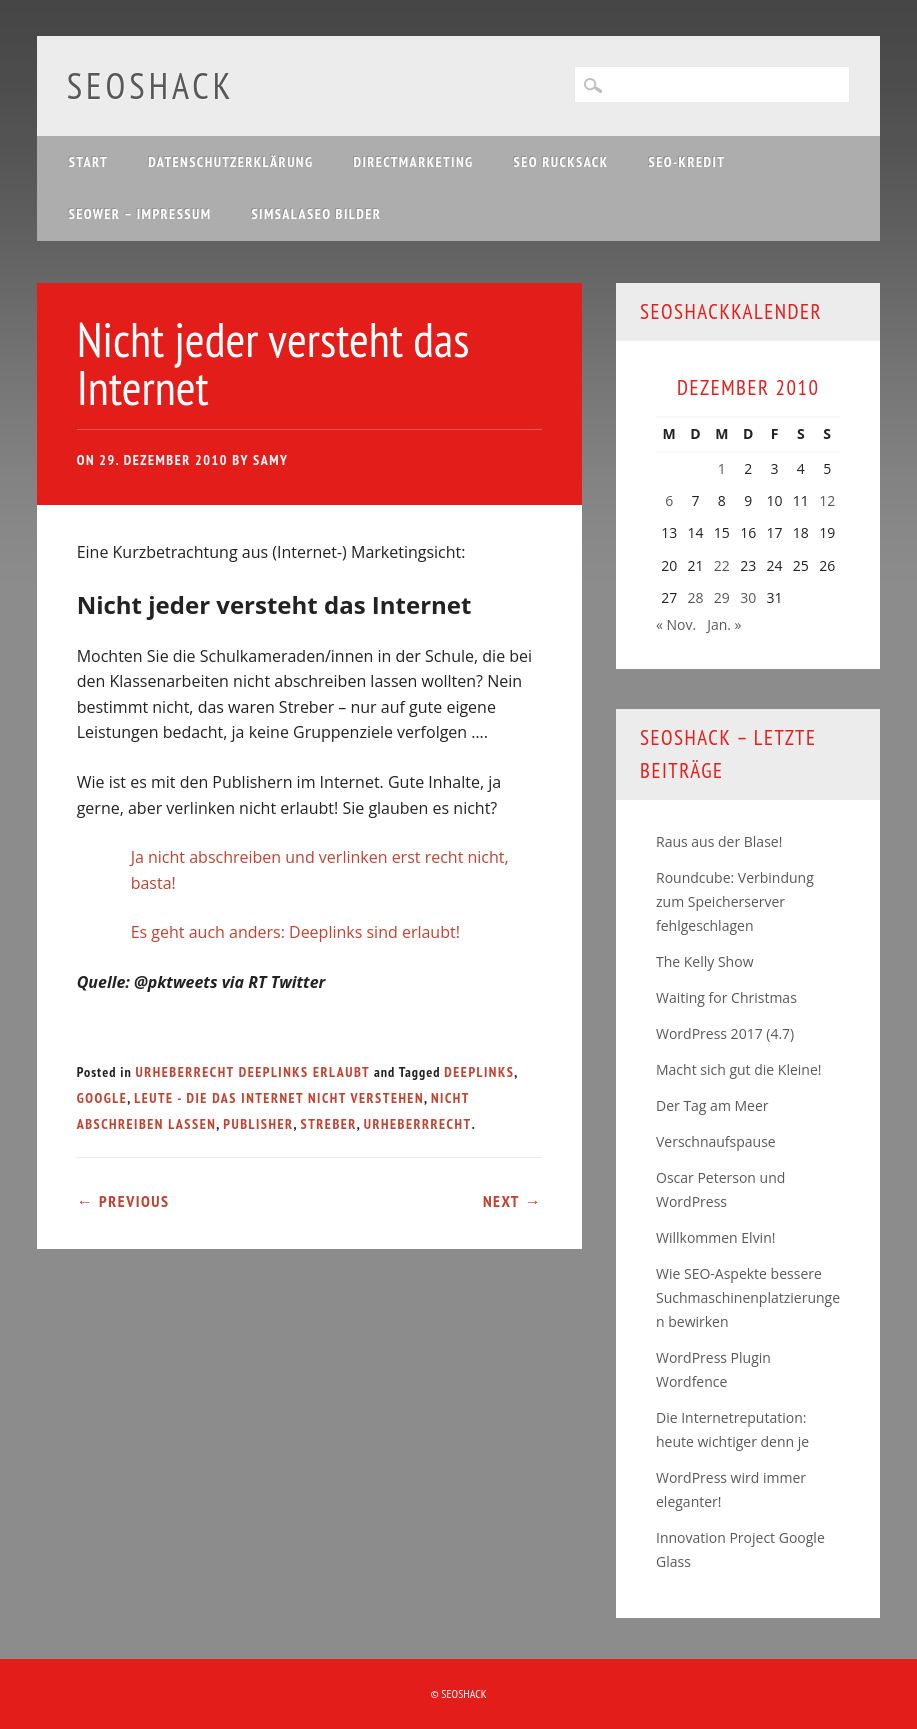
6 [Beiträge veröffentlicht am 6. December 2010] (669, 500)
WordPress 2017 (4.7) (725, 1033)
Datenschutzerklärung (230, 162)
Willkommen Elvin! (715, 1237)
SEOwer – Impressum (140, 214)
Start (89, 162)
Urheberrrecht (418, 1124)
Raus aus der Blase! (719, 841)
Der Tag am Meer (712, 1105)
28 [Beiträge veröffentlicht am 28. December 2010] (695, 597)
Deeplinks (479, 1072)
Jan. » (724, 624)
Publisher (258, 1124)
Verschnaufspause (716, 1141)
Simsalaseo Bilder (316, 214)
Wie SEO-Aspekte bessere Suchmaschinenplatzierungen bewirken (748, 1297)
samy (270, 460)
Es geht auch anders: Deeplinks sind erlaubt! (295, 932)
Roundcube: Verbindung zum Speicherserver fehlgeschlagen (735, 901)
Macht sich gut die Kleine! (738, 1069)
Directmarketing (413, 162)
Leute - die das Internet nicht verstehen (279, 1098)
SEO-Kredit (687, 162)
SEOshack (151, 85)
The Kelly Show (704, 961)
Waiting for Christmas (726, 997)
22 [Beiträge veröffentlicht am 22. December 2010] (722, 565)
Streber (329, 1124)
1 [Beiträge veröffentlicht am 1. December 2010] (722, 468)
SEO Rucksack (561, 162)
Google (102, 1098)
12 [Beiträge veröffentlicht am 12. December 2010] (827, 500)
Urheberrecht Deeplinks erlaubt (253, 1072)
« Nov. (676, 624)
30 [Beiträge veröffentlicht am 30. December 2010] (748, 597)
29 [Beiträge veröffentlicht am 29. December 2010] (722, 597)
